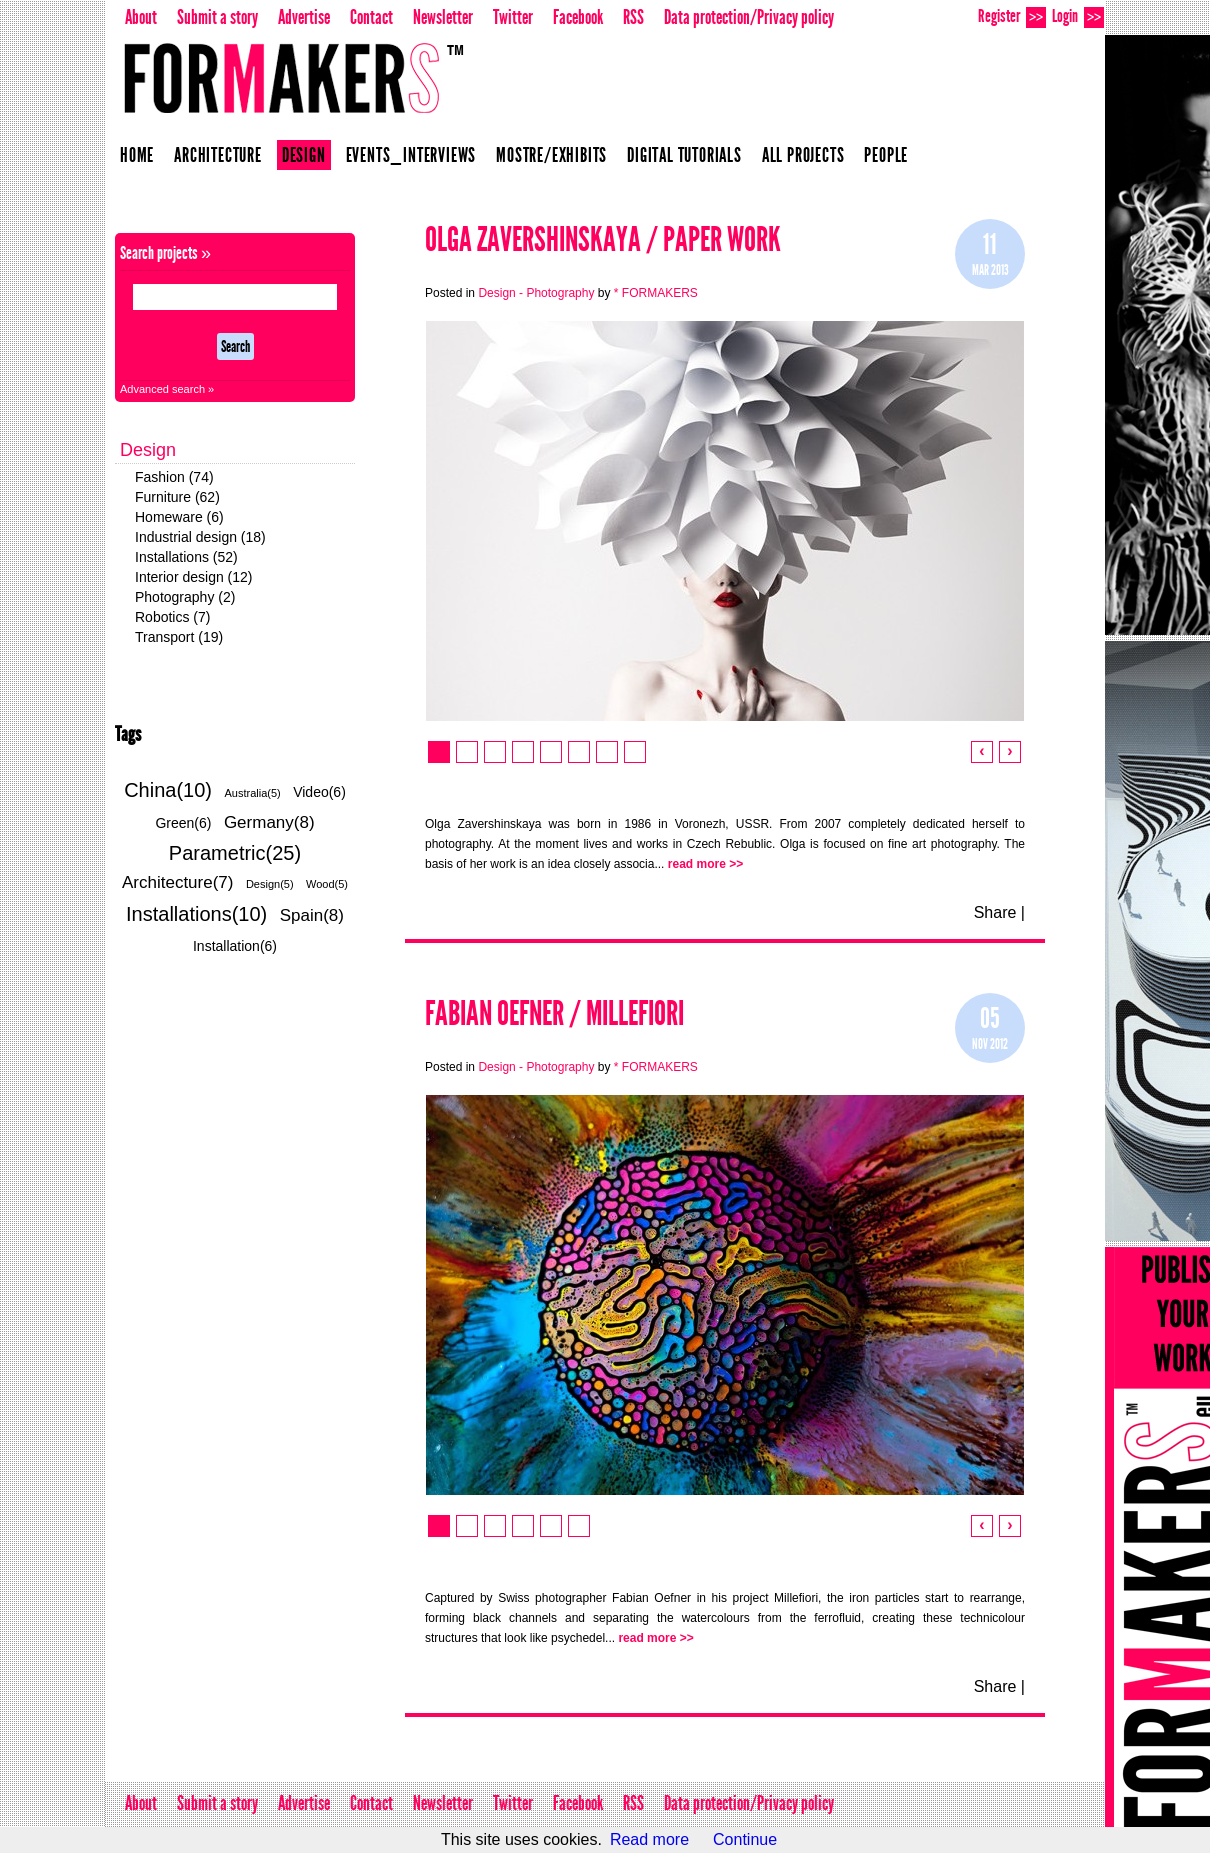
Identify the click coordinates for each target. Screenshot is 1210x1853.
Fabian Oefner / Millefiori (554, 1013)
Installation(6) (235, 946)
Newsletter (443, 17)
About (141, 17)
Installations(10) (196, 914)
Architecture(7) (177, 882)
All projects (803, 155)
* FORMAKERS (656, 293)
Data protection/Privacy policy (749, 17)
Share (995, 912)
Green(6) (183, 823)
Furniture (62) (177, 497)
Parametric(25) (235, 853)
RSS (633, 17)
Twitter (513, 17)
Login (1078, 16)
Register (1012, 16)
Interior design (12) (194, 577)
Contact (371, 17)
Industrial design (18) (200, 537)
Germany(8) (269, 822)
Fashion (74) (174, 477)
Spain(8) (312, 915)
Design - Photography (536, 293)
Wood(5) (327, 884)
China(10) (168, 790)
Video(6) (319, 792)
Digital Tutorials (684, 155)
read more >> (705, 864)
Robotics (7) (172, 617)
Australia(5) (252, 793)
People (886, 155)
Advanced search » (167, 389)
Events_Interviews (411, 155)
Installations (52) (186, 557)
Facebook (578, 17)
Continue (745, 1839)
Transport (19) (179, 637)
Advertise (304, 17)
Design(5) (270, 884)
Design (304, 155)
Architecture (218, 155)
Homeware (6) (179, 517)
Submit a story (217, 17)
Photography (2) (185, 597)
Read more (649, 1839)
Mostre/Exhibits (551, 155)
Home (137, 155)
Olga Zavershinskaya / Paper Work (603, 239)
